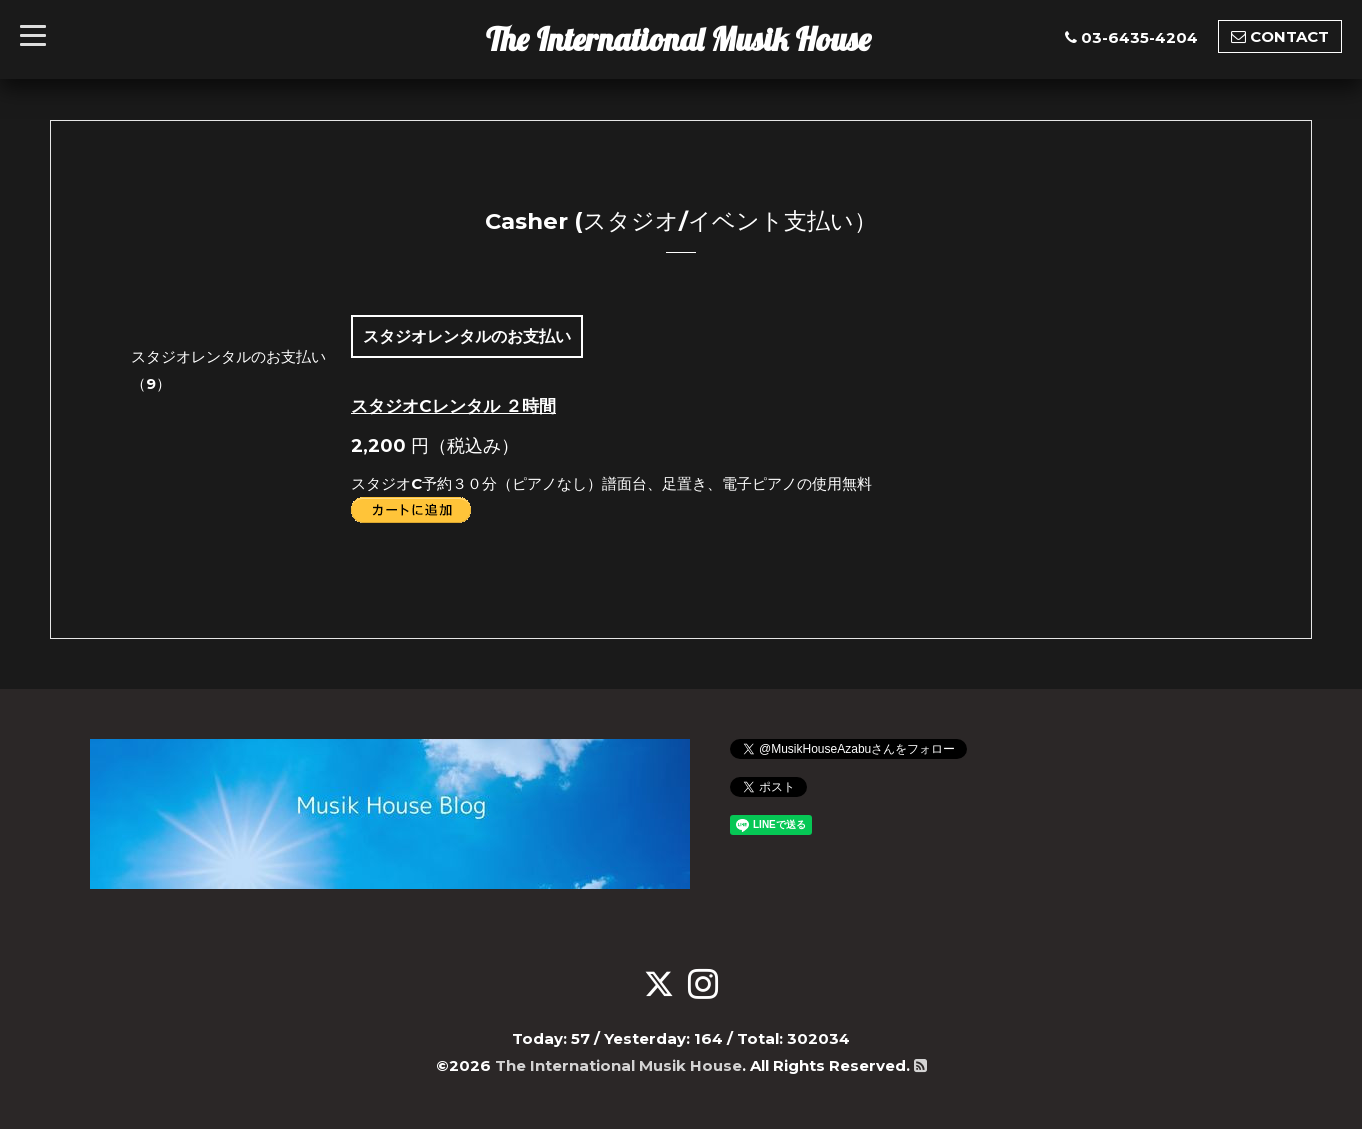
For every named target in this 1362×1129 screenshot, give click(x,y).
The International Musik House (678, 39)
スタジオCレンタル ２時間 (453, 406)
